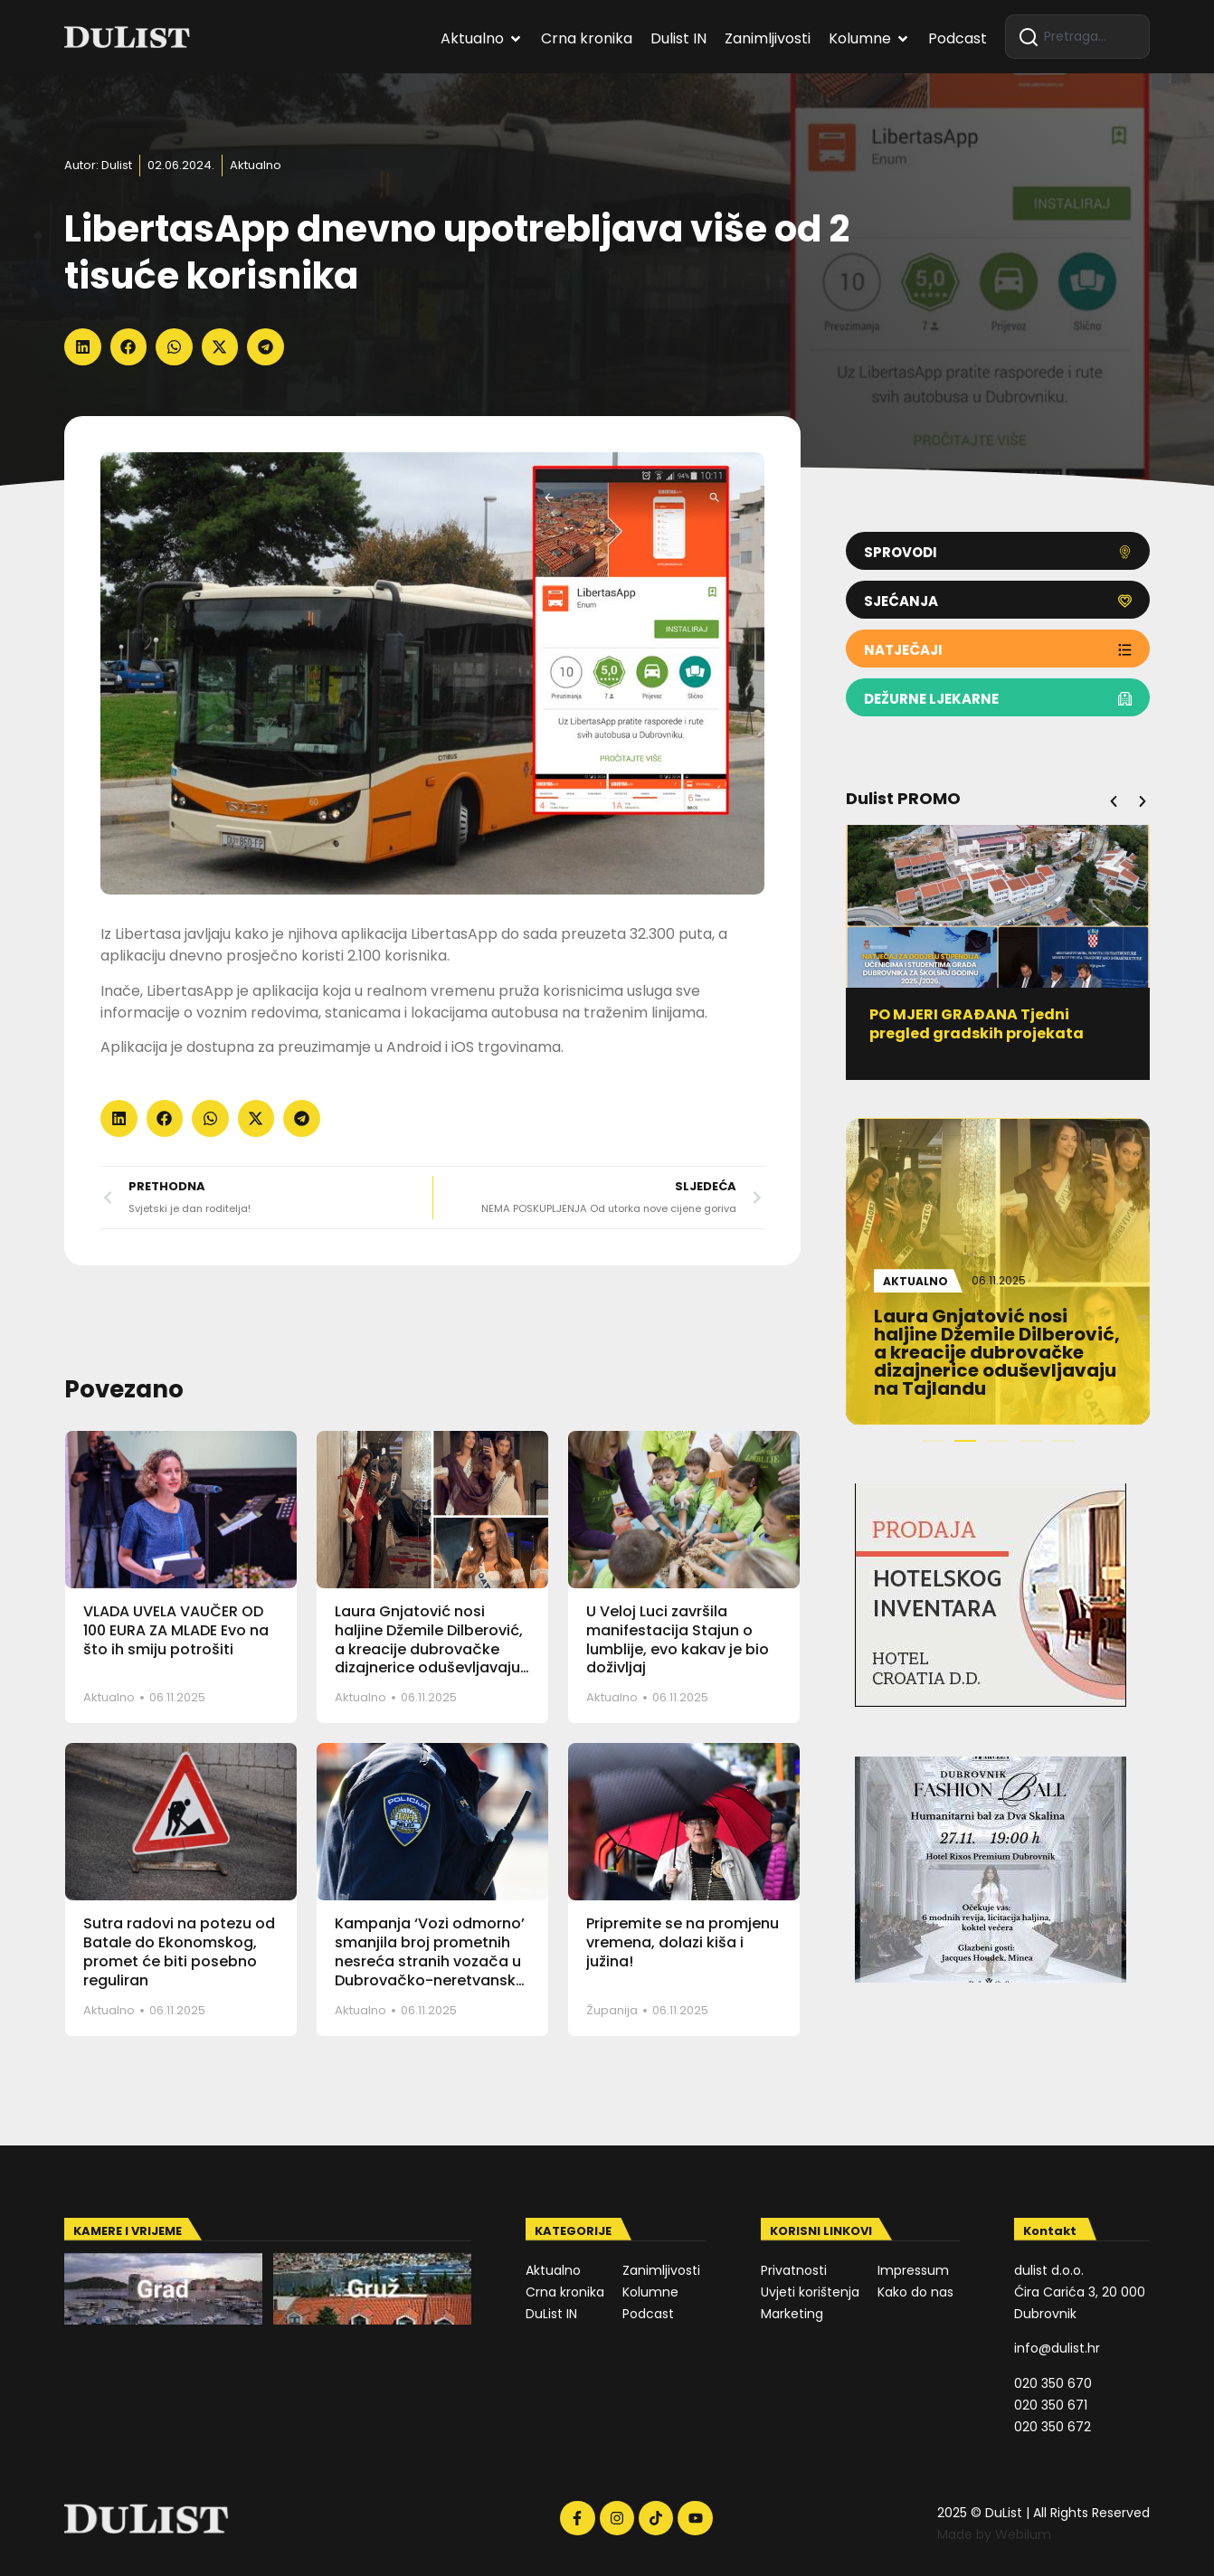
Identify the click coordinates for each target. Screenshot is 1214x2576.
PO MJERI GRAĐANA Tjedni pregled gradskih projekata (984, 1024)
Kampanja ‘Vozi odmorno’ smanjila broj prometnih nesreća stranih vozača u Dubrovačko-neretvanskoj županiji (432, 1961)
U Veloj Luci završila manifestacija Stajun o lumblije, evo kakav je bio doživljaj (677, 1639)
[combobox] (1077, 36)
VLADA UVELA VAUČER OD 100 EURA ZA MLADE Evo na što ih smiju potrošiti (176, 1630)
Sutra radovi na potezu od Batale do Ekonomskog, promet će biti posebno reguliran (179, 1951)
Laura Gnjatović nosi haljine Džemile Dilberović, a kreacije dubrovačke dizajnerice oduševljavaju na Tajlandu (429, 1649)
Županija (612, 2010)
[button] (82, 346)
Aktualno (255, 165)
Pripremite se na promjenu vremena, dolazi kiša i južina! (682, 1942)
